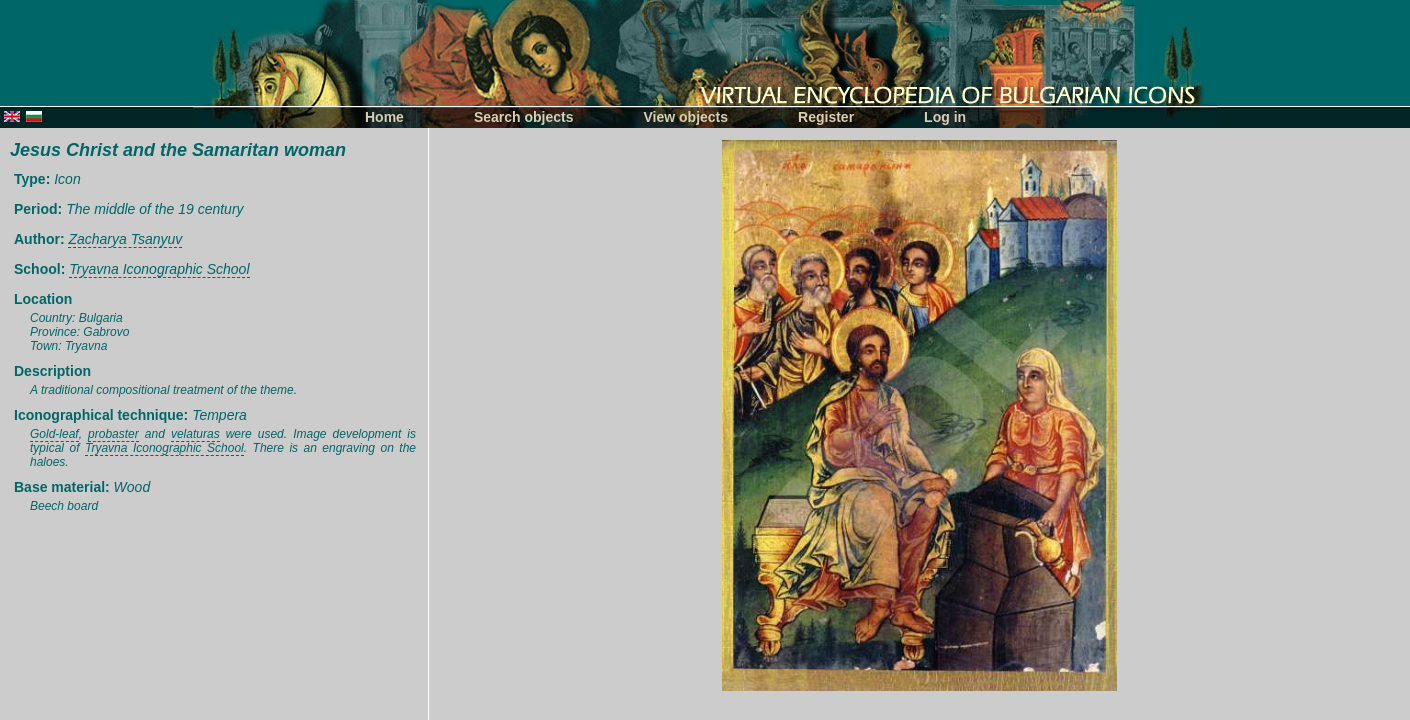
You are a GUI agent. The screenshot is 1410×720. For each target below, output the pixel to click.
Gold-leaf (54, 434)
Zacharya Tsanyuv (125, 239)
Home (384, 117)
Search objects (524, 117)
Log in (945, 117)
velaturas (195, 434)
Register (826, 117)
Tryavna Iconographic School (159, 269)
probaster (113, 434)
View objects (686, 117)
